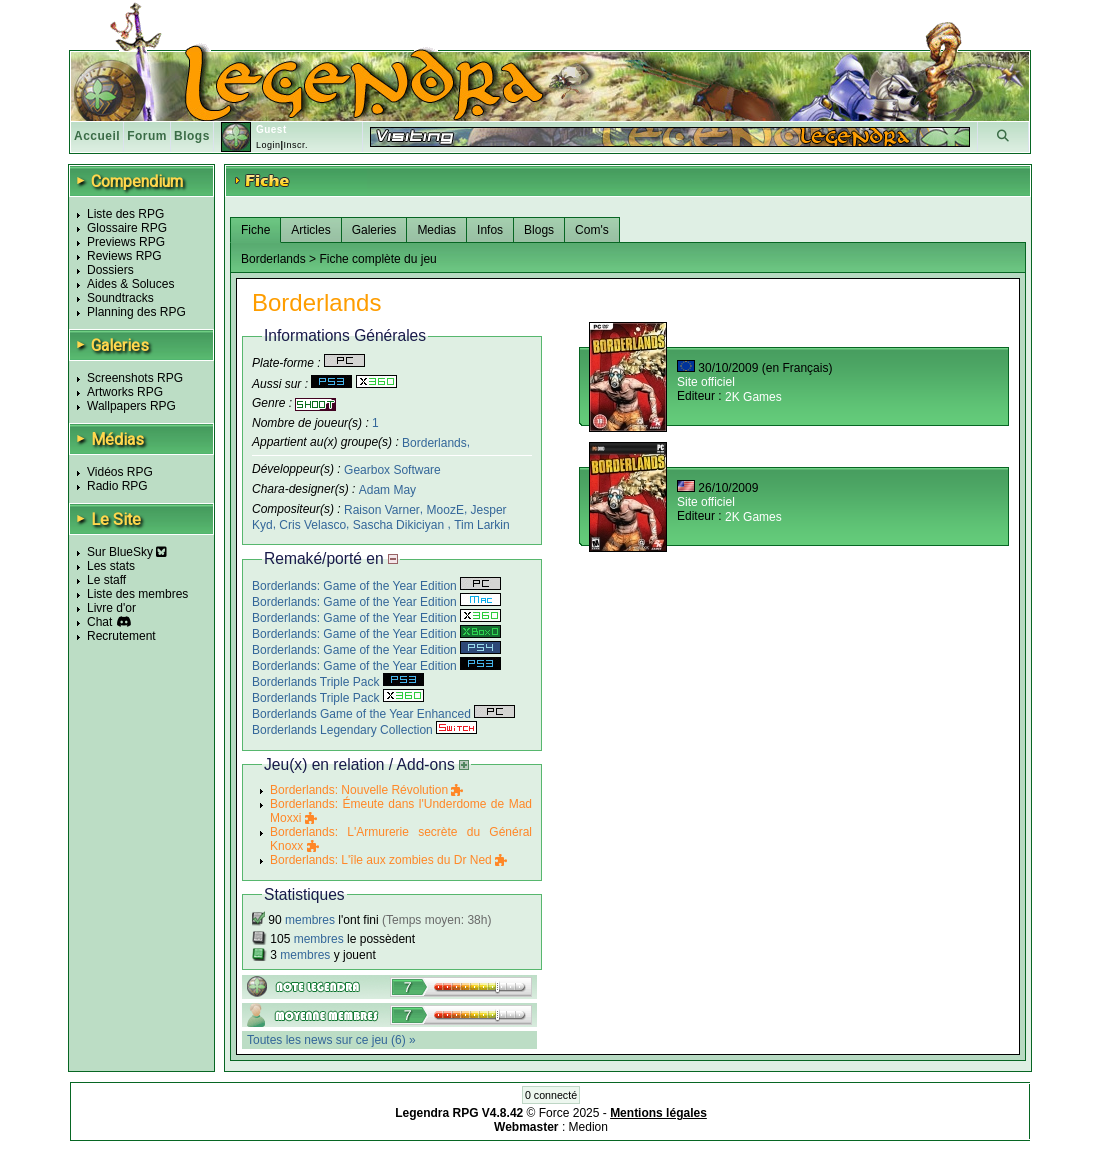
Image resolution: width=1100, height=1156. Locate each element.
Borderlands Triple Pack (338, 682)
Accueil (97, 136)
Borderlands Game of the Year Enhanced (383, 714)
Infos (490, 230)
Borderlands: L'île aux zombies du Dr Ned (388, 860)
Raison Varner (382, 510)
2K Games (753, 397)
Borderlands (434, 442)
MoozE (445, 510)
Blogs (192, 136)
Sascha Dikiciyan (400, 525)
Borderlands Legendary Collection (364, 730)
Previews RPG (126, 242)
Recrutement (121, 636)
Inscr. (295, 145)
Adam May (387, 490)
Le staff (106, 580)
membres (310, 920)
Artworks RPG (125, 392)
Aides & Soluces (130, 284)
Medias (436, 230)
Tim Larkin (482, 525)
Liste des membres (137, 594)
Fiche (255, 230)
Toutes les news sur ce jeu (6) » (331, 1040)
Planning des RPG (136, 312)
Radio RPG (117, 486)
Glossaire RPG (127, 228)
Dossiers (110, 270)
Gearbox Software (392, 470)
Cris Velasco (312, 525)
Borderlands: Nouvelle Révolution (366, 790)
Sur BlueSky (127, 552)
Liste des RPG (125, 214)
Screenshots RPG (135, 378)
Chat (99, 622)
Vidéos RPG (120, 472)
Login (268, 145)
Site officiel (706, 382)
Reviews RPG (124, 256)
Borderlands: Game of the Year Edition (376, 586)
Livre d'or (111, 608)
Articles (310, 230)
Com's (592, 230)
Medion (588, 1127)
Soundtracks (120, 298)
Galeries (374, 230)
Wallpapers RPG (131, 406)
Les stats (111, 566)
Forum (147, 136)
